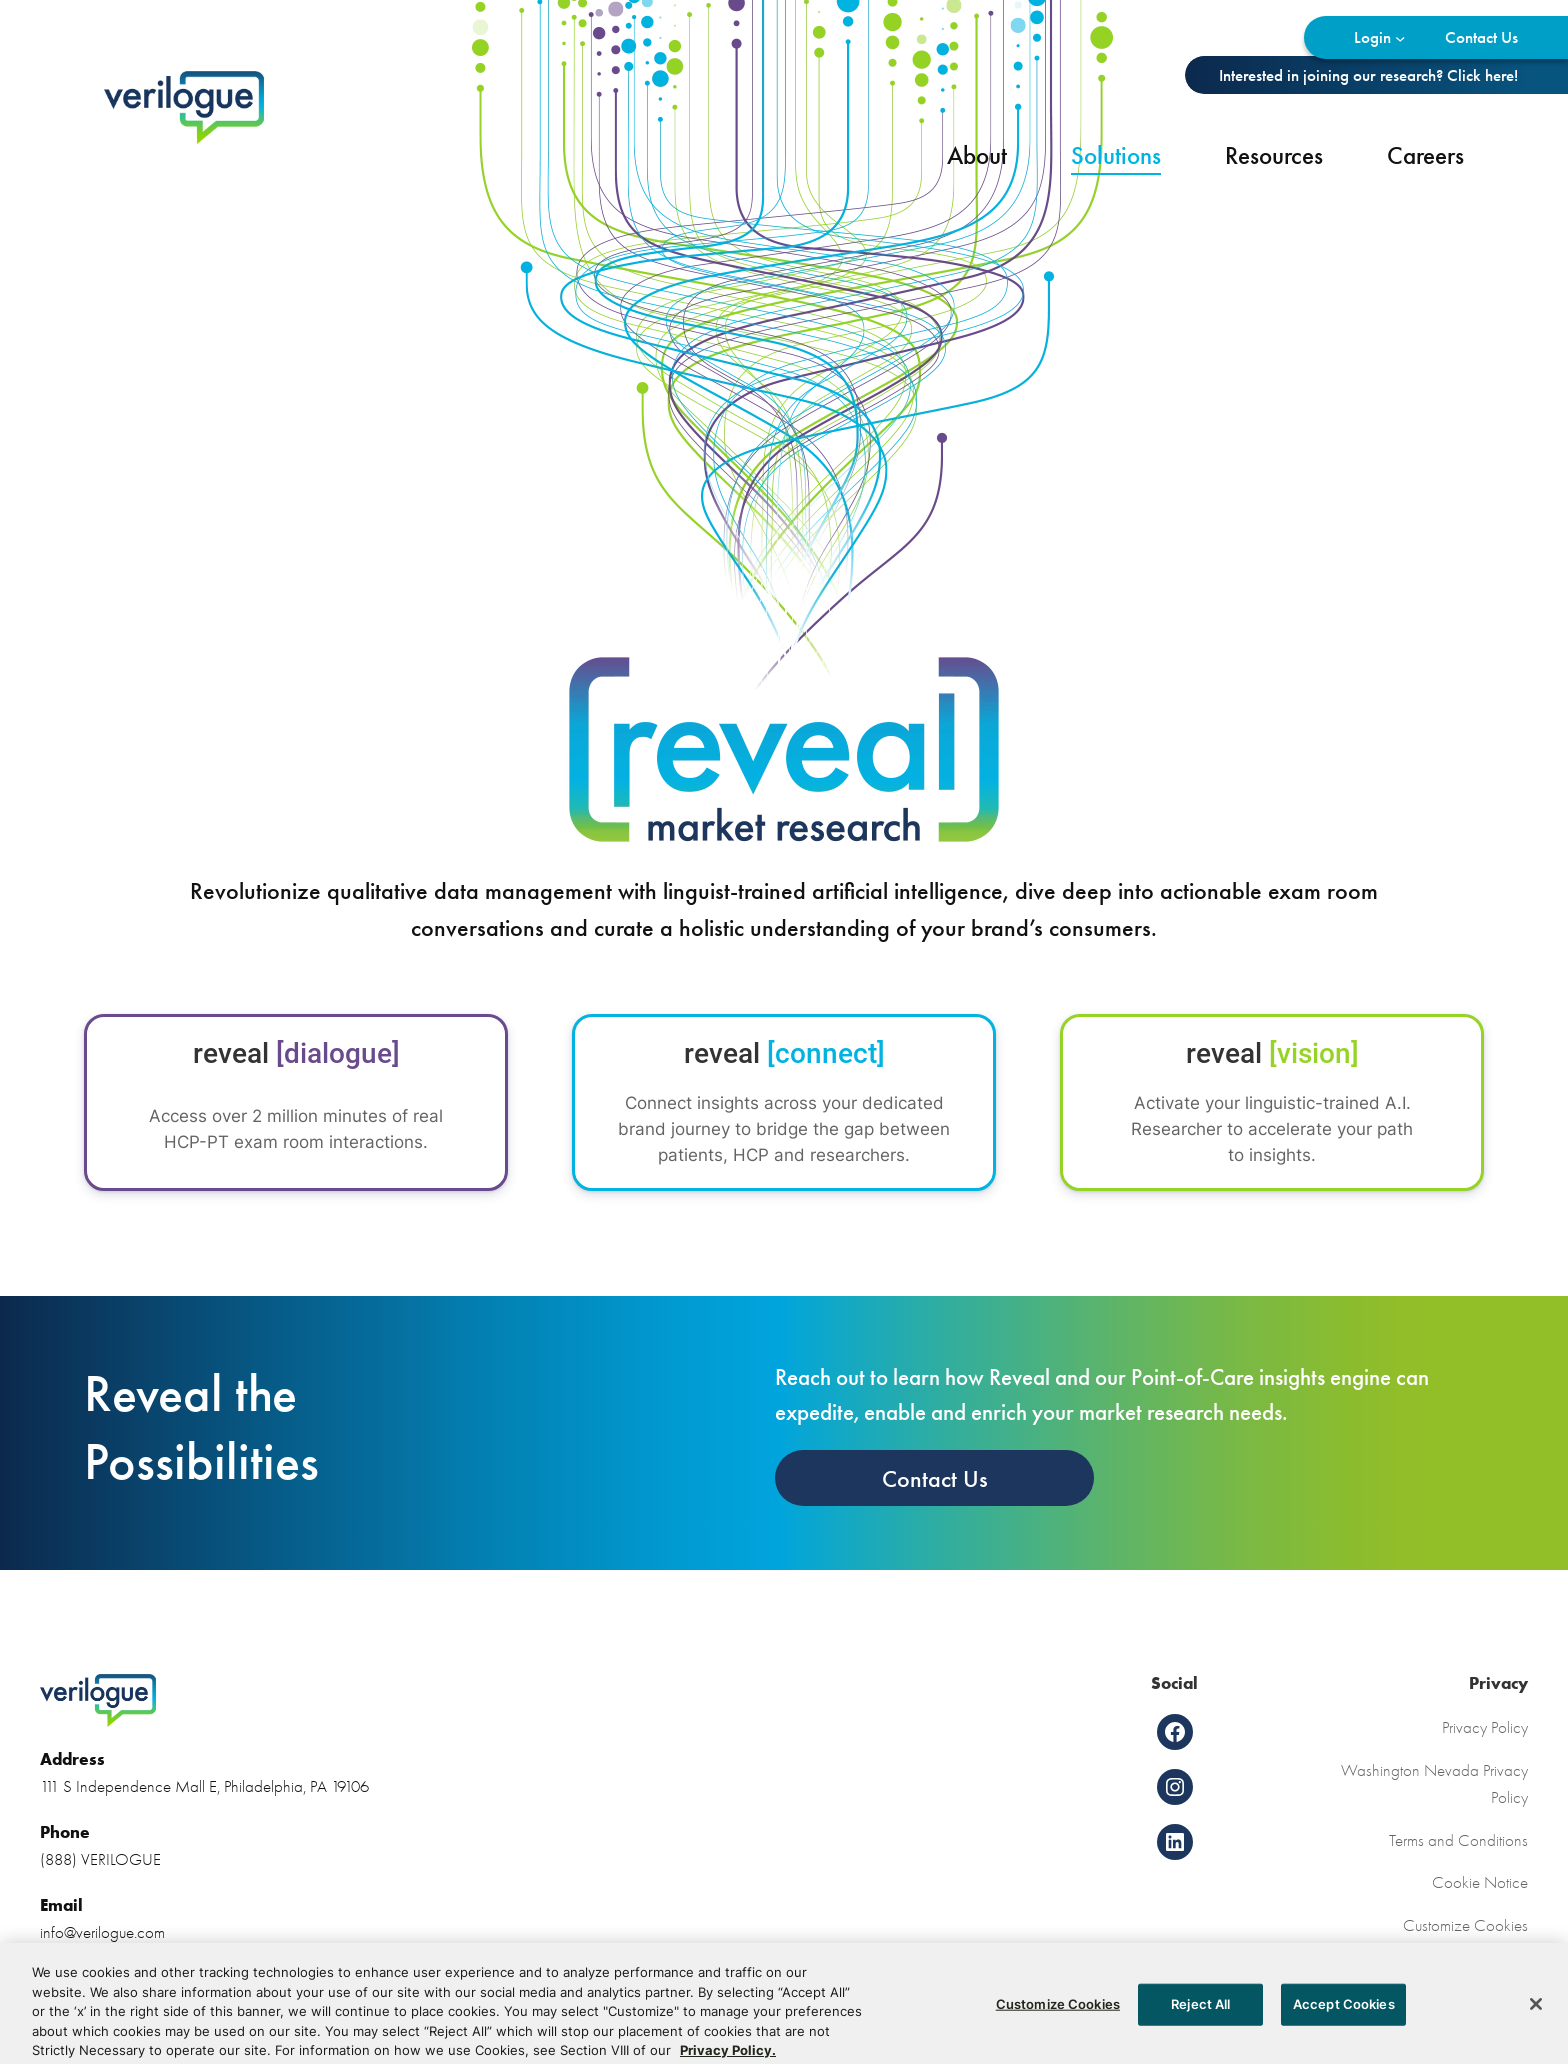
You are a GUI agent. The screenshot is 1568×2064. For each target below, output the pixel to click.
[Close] (1536, 2023)
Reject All (1200, 2022)
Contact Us (935, 1478)
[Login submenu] (1400, 37)
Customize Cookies (1465, 1925)
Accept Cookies (1344, 2022)
